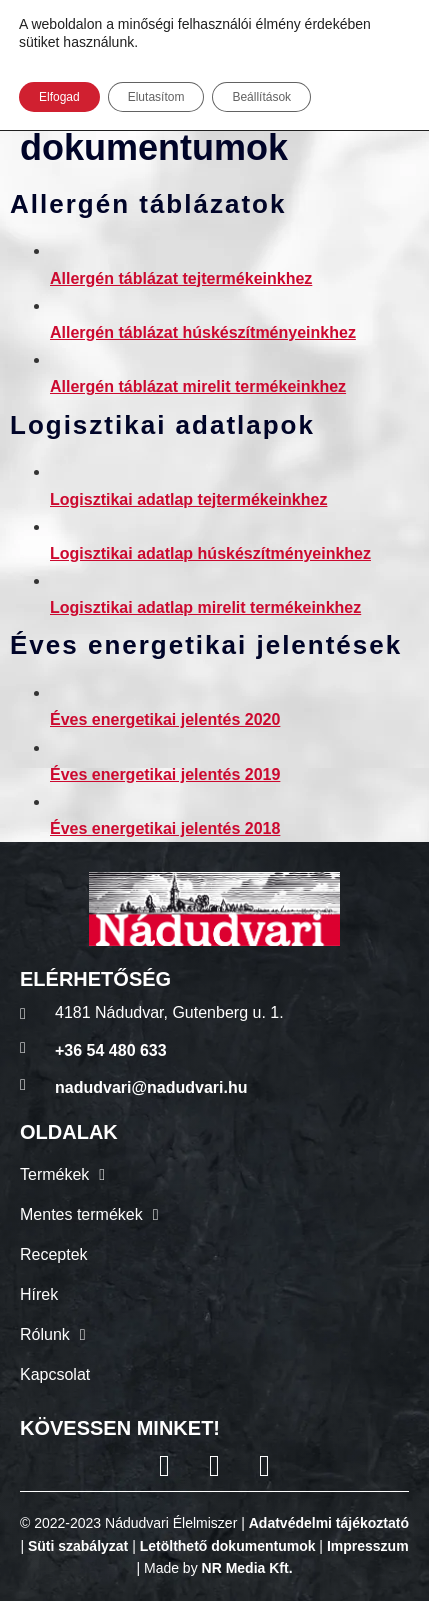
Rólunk (53, 1335)
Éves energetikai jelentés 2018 (165, 828)
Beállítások (261, 97)
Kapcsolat (55, 1374)
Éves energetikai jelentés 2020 (165, 719)
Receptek (54, 1254)
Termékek (62, 1175)
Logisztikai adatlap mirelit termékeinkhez (205, 607)
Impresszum (368, 1546)
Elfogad (59, 97)
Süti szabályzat (78, 1546)
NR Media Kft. (247, 1568)
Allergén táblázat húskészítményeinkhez (203, 332)
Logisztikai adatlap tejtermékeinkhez (188, 499)
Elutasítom (156, 97)
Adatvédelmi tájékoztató (329, 1523)
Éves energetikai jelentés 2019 (165, 774)
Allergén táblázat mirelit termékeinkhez (198, 386)
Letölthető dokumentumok (228, 1546)
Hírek (39, 1294)
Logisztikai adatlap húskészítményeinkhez (210, 553)
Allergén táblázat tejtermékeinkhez (181, 278)
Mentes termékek (89, 1215)
